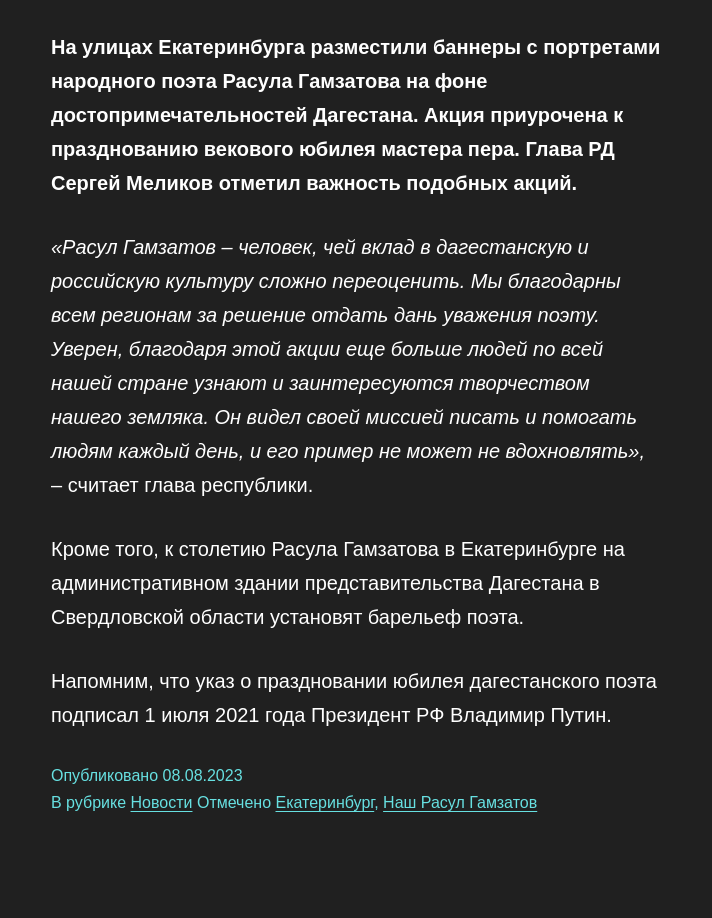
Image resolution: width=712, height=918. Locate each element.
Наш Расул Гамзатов (460, 802)
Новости (162, 802)
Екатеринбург (325, 802)
